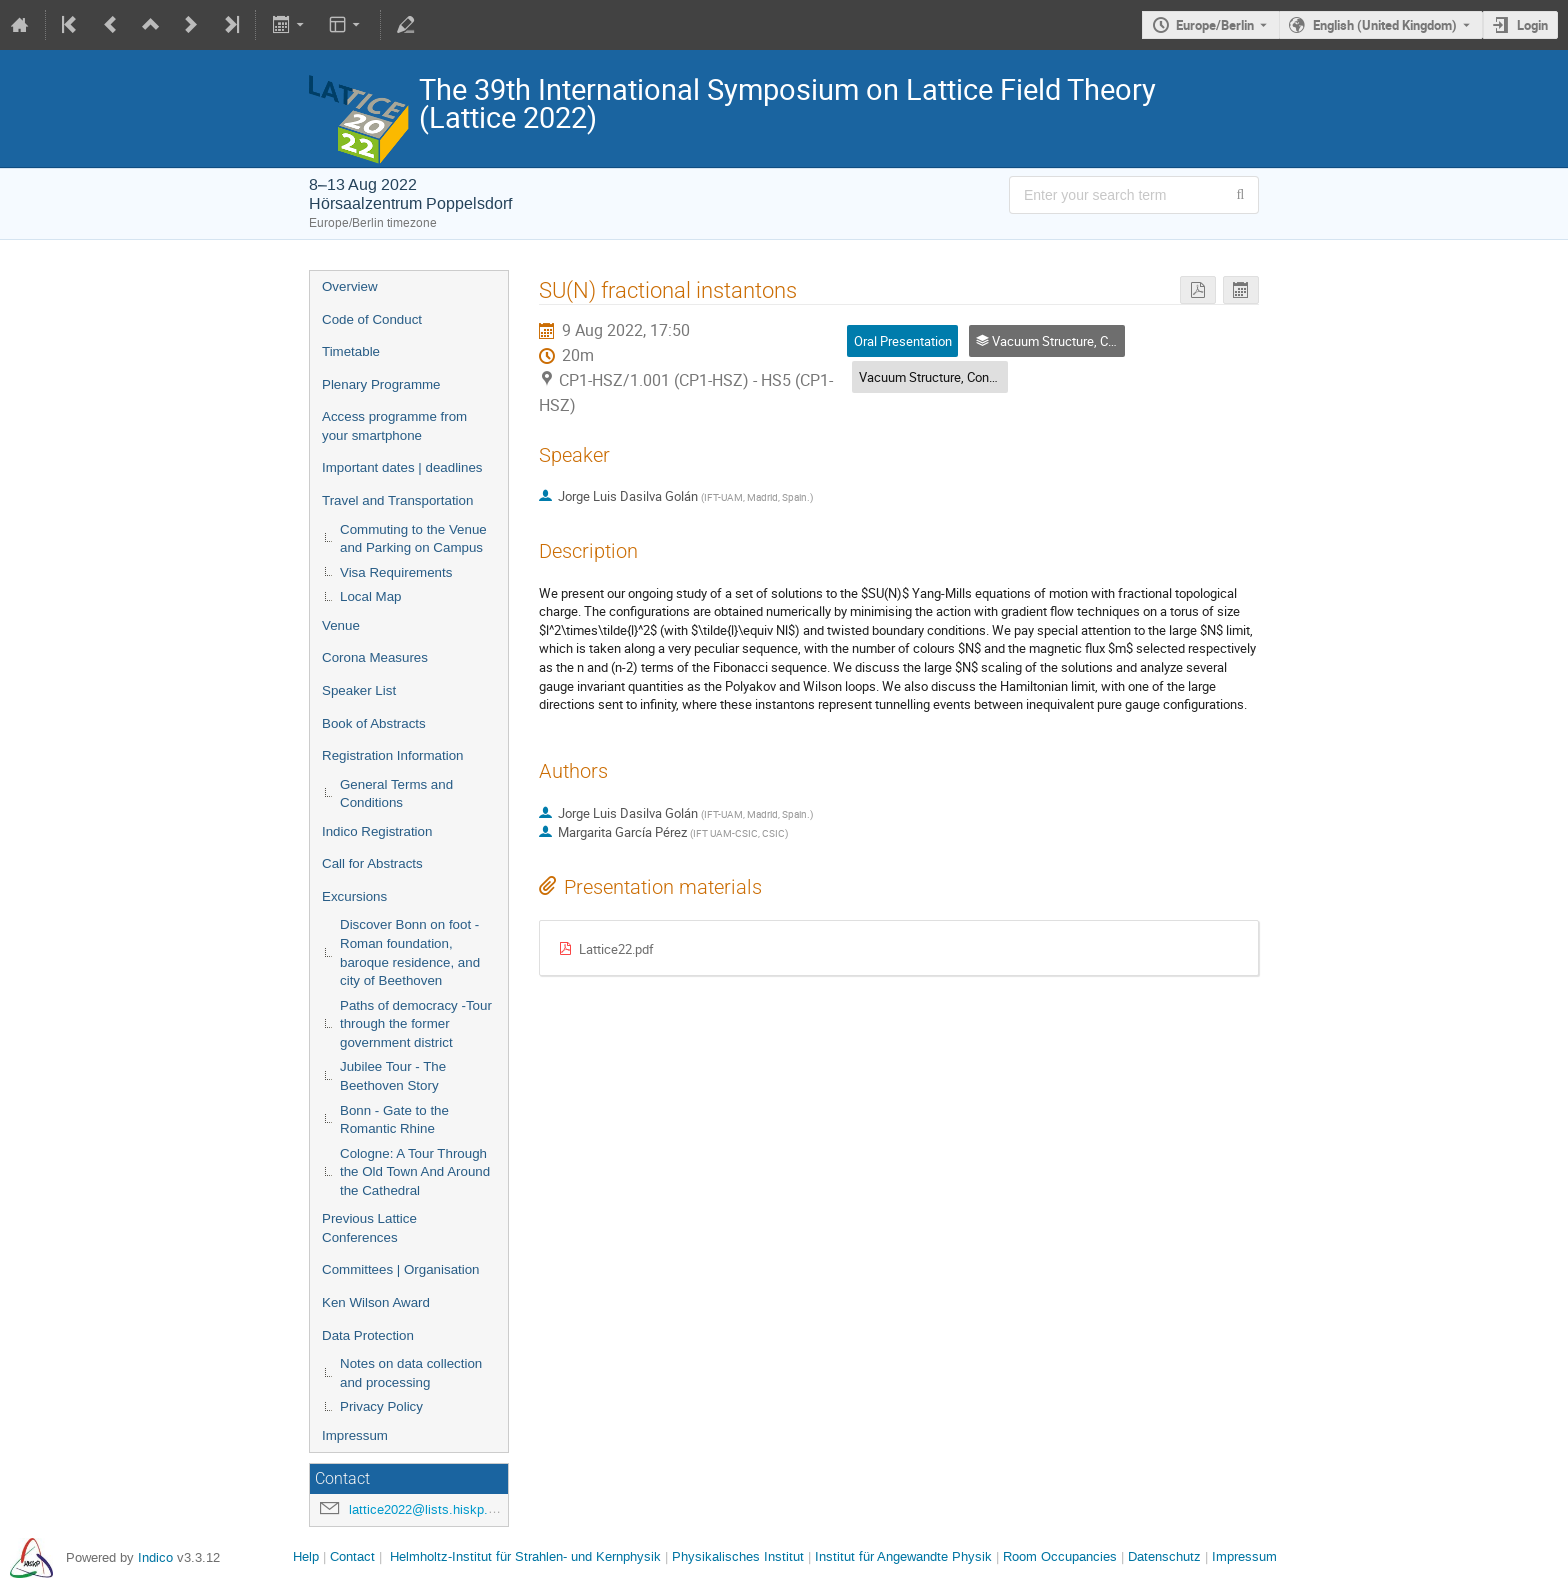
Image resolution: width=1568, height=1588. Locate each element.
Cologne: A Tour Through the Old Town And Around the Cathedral (415, 1172)
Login (1532, 25)
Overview (350, 286)
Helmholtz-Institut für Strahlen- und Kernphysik (525, 1556)
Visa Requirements (396, 572)
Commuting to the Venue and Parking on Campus (413, 539)
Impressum (355, 1435)
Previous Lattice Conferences (369, 1228)
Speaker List (359, 690)
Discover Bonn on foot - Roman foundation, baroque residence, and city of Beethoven (410, 952)
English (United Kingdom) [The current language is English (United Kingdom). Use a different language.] (1385, 25)
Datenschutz (1164, 1556)
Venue (341, 625)
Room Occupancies (1060, 1556)
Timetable (351, 351)
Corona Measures (375, 657)
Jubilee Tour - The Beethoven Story (393, 1076)
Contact (352, 1556)
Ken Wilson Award (376, 1302)
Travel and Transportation (397, 500)
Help (306, 1556)
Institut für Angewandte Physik (903, 1556)
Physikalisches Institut (738, 1556)
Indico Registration (377, 831)
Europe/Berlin (1215, 25)
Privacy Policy (381, 1406)
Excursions (354, 896)
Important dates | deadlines (402, 467)
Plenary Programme (381, 384)
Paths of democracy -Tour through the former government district (416, 1024)
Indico (155, 1557)
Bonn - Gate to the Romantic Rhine (394, 1120)
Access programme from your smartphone (394, 426)
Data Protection (368, 1335)
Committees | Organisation (401, 1269)
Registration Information (393, 755)
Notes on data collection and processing (411, 1373)
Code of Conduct (372, 319)
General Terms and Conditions (396, 794)
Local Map (371, 596)
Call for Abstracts (372, 863)
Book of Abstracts (374, 723)
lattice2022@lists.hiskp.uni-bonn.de (452, 1509)
